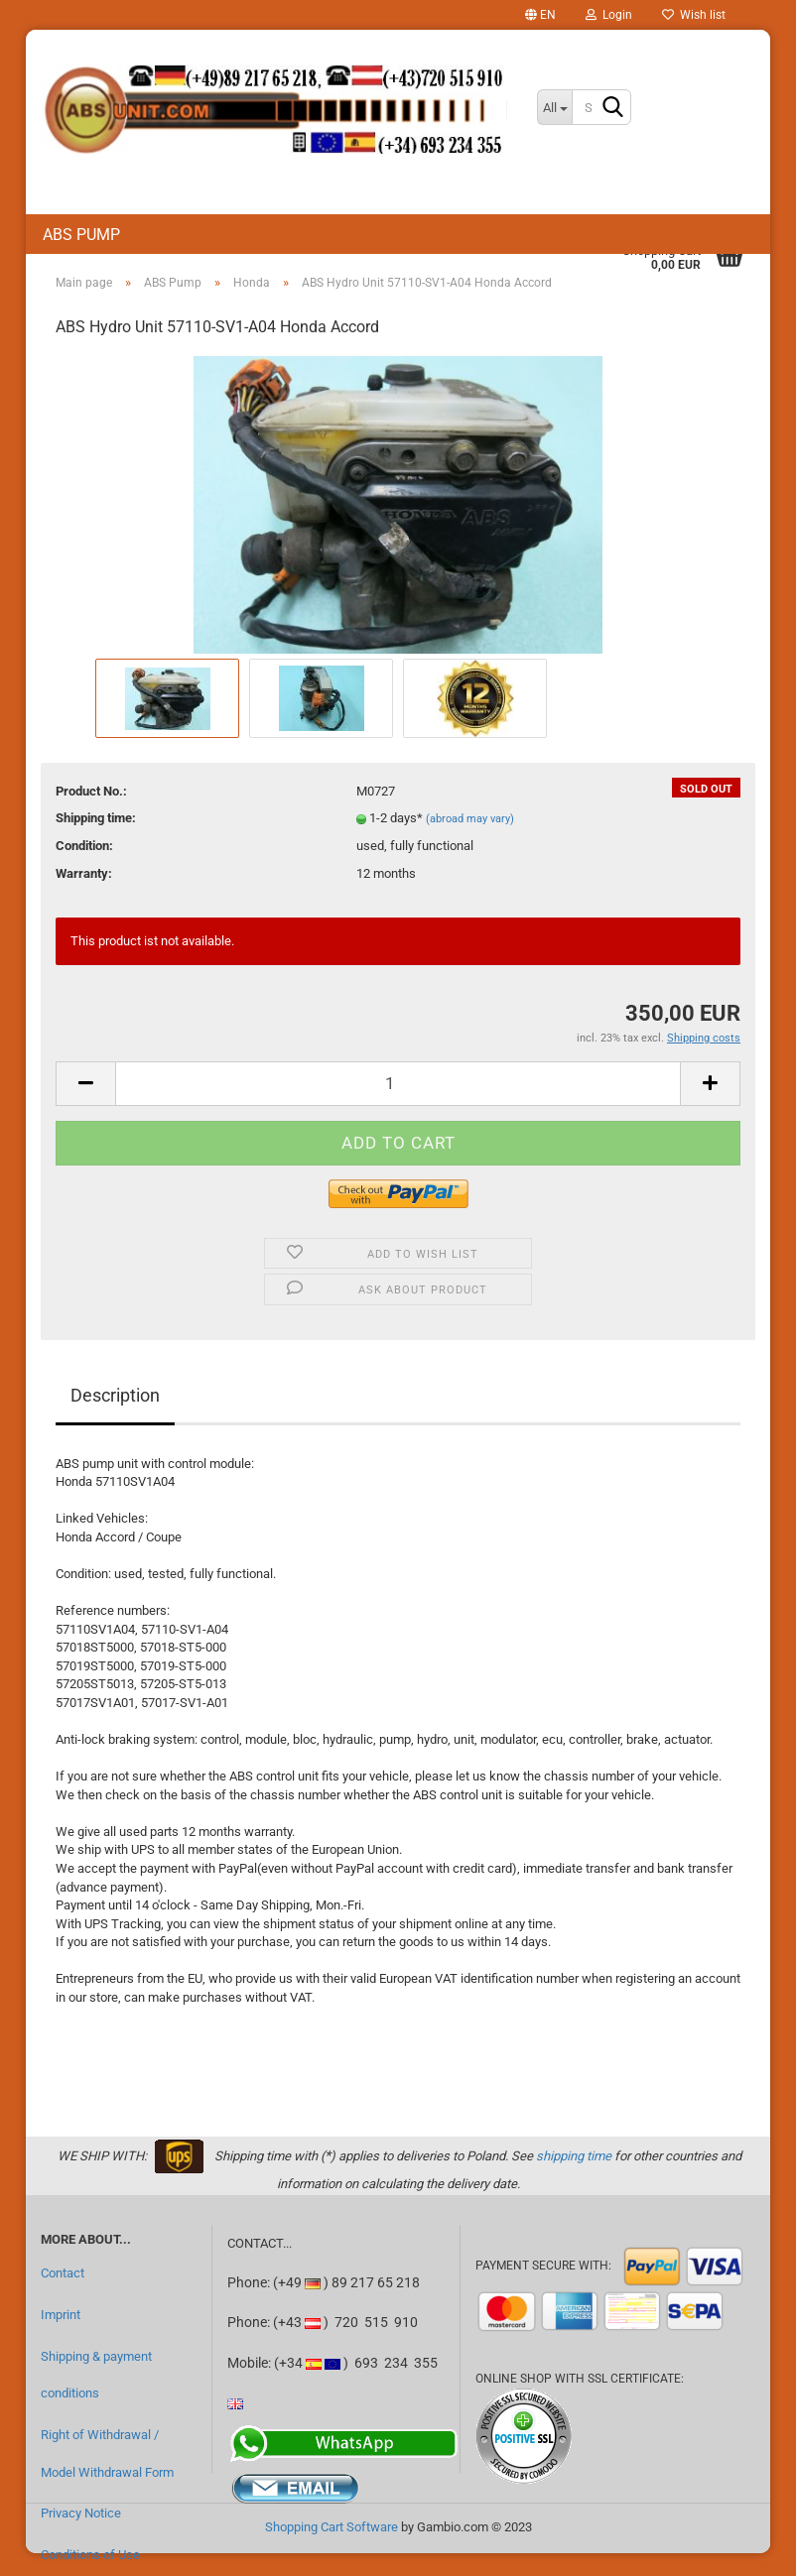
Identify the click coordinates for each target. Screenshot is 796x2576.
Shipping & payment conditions (96, 2375)
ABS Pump (81, 234)
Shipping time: (96, 817)
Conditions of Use (90, 2554)
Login (609, 15)
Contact (62, 2273)
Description (115, 1395)
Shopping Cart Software (331, 2526)
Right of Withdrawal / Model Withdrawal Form (107, 2453)
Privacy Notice (81, 2513)
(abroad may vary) (470, 818)
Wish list (694, 15)
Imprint (60, 2314)
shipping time (573, 2155)
